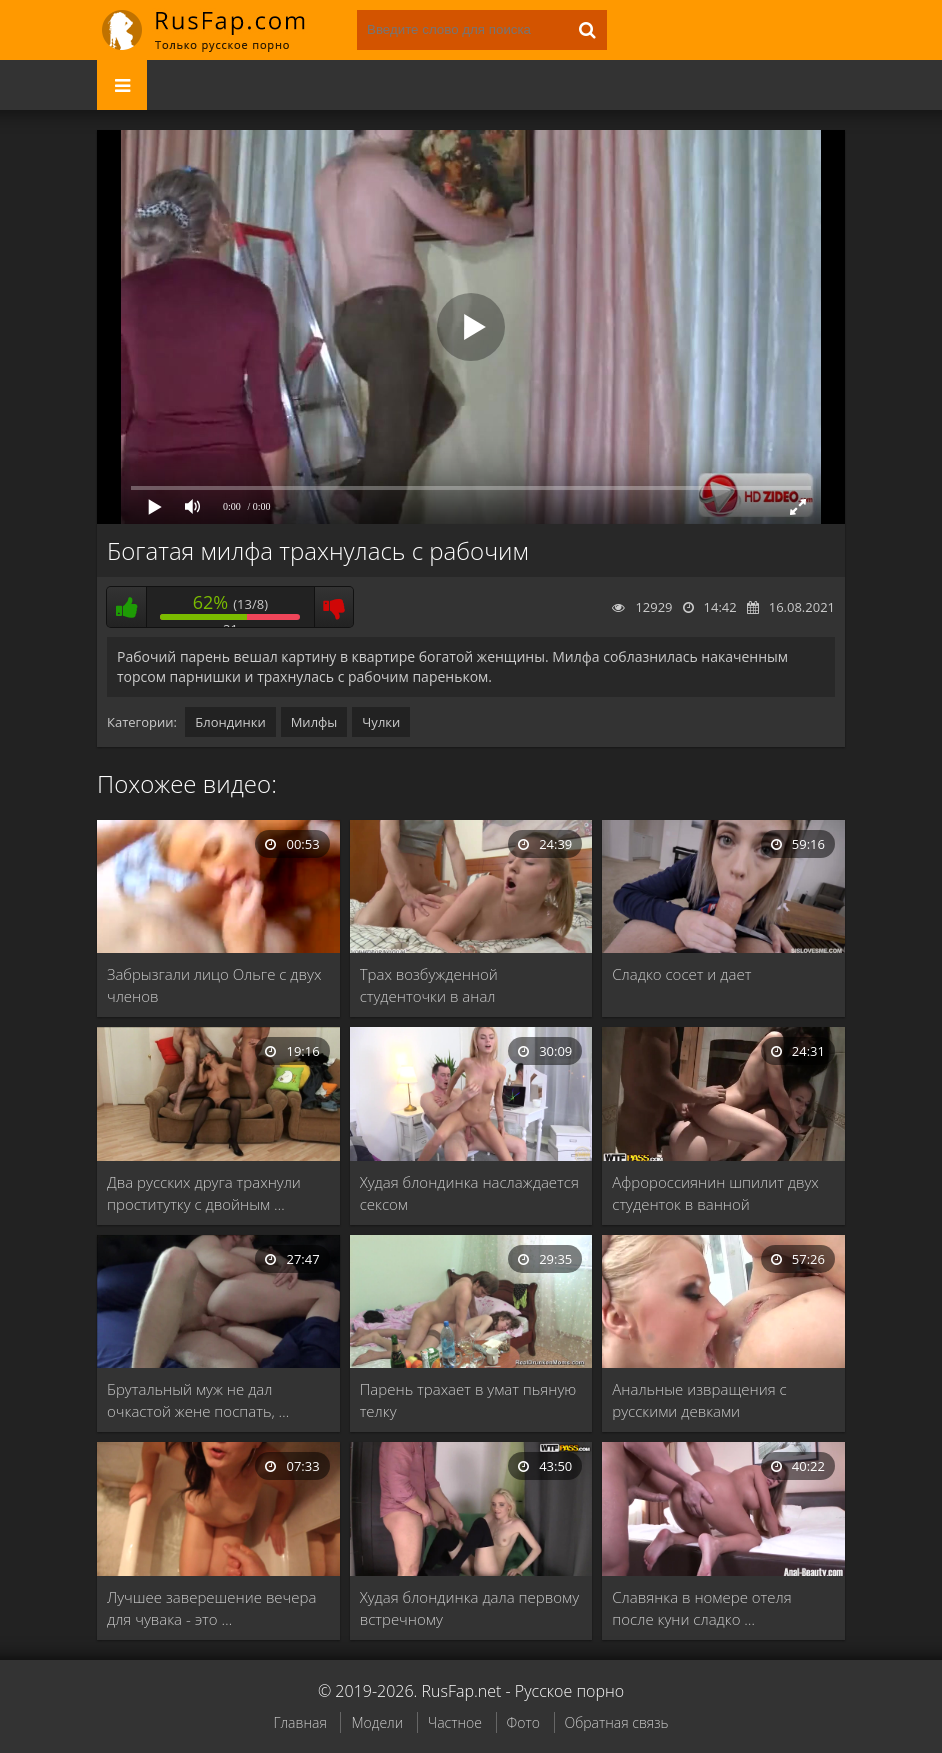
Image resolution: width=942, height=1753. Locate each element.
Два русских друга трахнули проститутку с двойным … (204, 1193)
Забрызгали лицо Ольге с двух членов (214, 985)
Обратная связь (617, 1722)
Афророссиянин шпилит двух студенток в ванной (715, 1193)
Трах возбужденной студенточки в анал (429, 985)
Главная (299, 1722)
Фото (523, 1722)
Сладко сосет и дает (681, 974)
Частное (455, 1722)
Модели (377, 1722)
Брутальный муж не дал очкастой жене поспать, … (198, 1400)
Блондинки (230, 722)
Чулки (381, 722)
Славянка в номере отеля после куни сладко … (701, 1608)
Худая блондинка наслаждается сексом (469, 1193)
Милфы (314, 722)
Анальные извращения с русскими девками (699, 1400)
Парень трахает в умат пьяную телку (468, 1400)
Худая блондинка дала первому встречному (469, 1608)
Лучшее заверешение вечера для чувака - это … (211, 1608)
